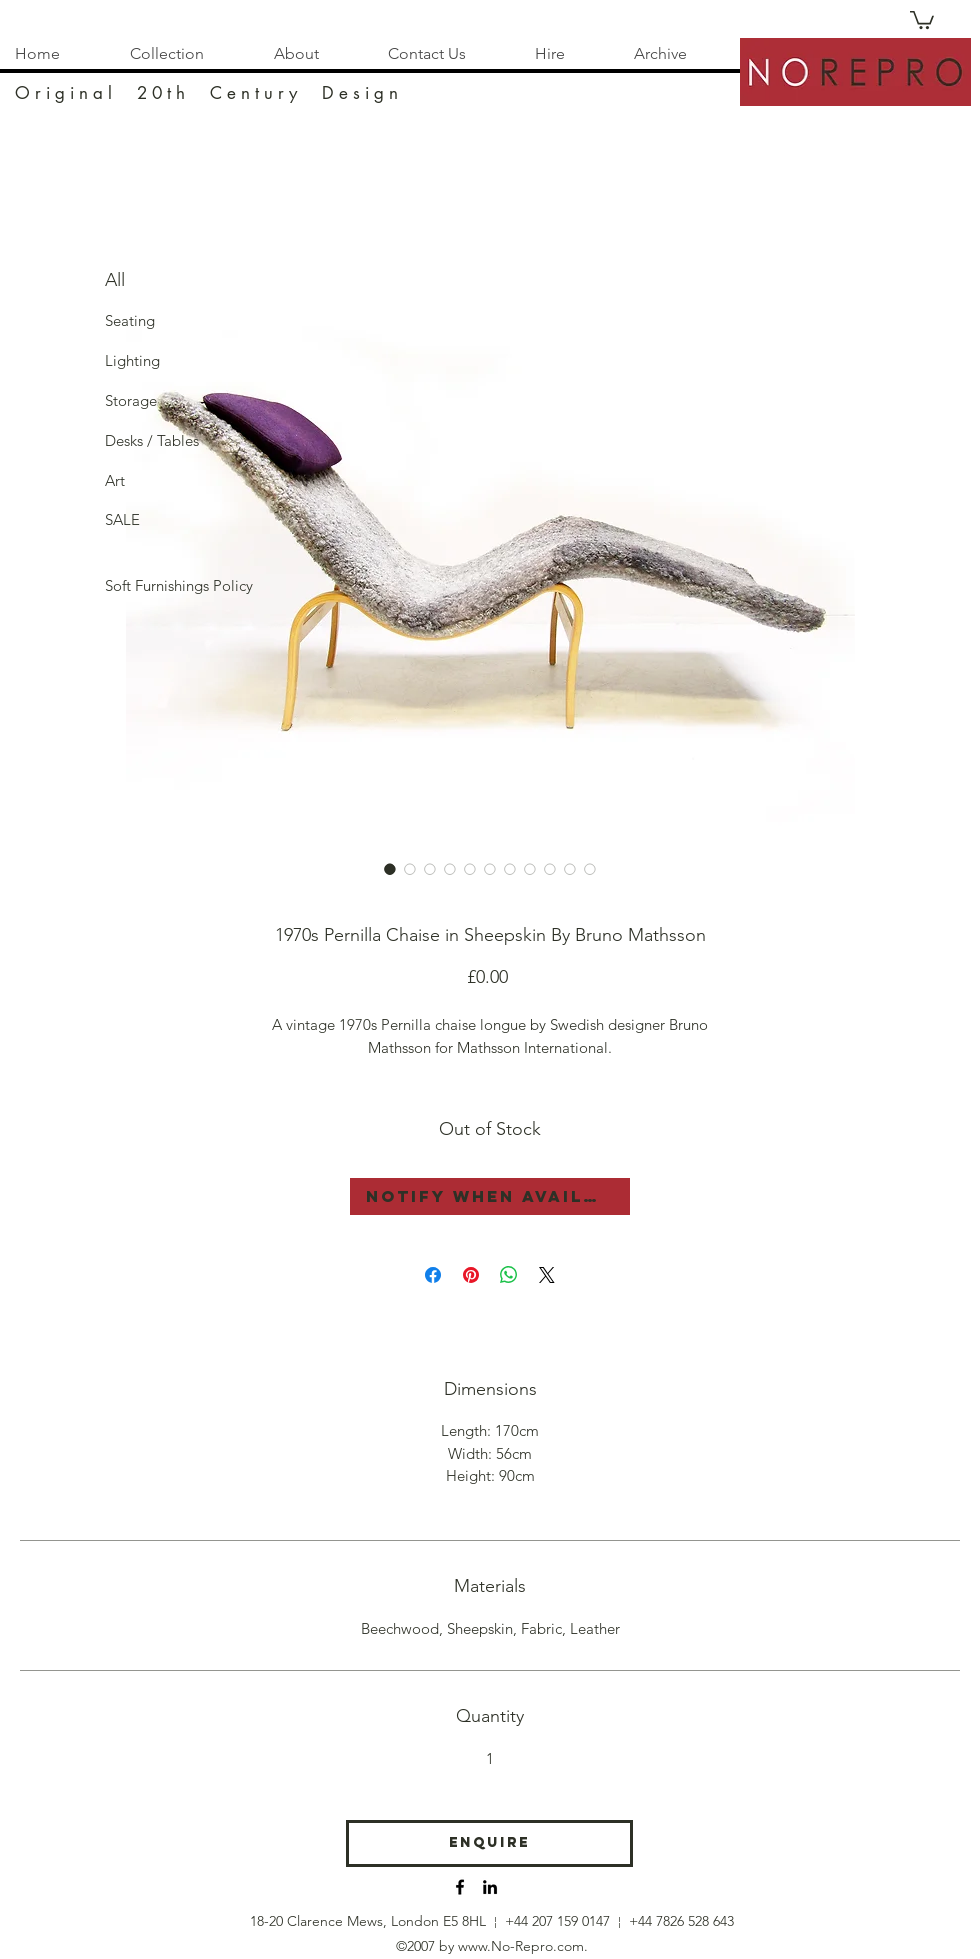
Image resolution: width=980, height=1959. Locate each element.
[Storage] (137, 401)
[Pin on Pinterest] (471, 1275)
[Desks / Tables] (152, 441)
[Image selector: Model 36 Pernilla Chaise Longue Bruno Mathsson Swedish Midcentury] (390, 869)
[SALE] (137, 520)
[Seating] (137, 321)
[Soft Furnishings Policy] (179, 586)
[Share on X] (547, 1275)
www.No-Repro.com (521, 1946)
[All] (137, 281)
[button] (922, 19)
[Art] (137, 481)
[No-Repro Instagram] (490, 1887)
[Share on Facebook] (433, 1275)
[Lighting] (137, 361)
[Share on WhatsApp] (509, 1275)
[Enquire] (489, 1843)
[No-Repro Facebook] (460, 1887)
